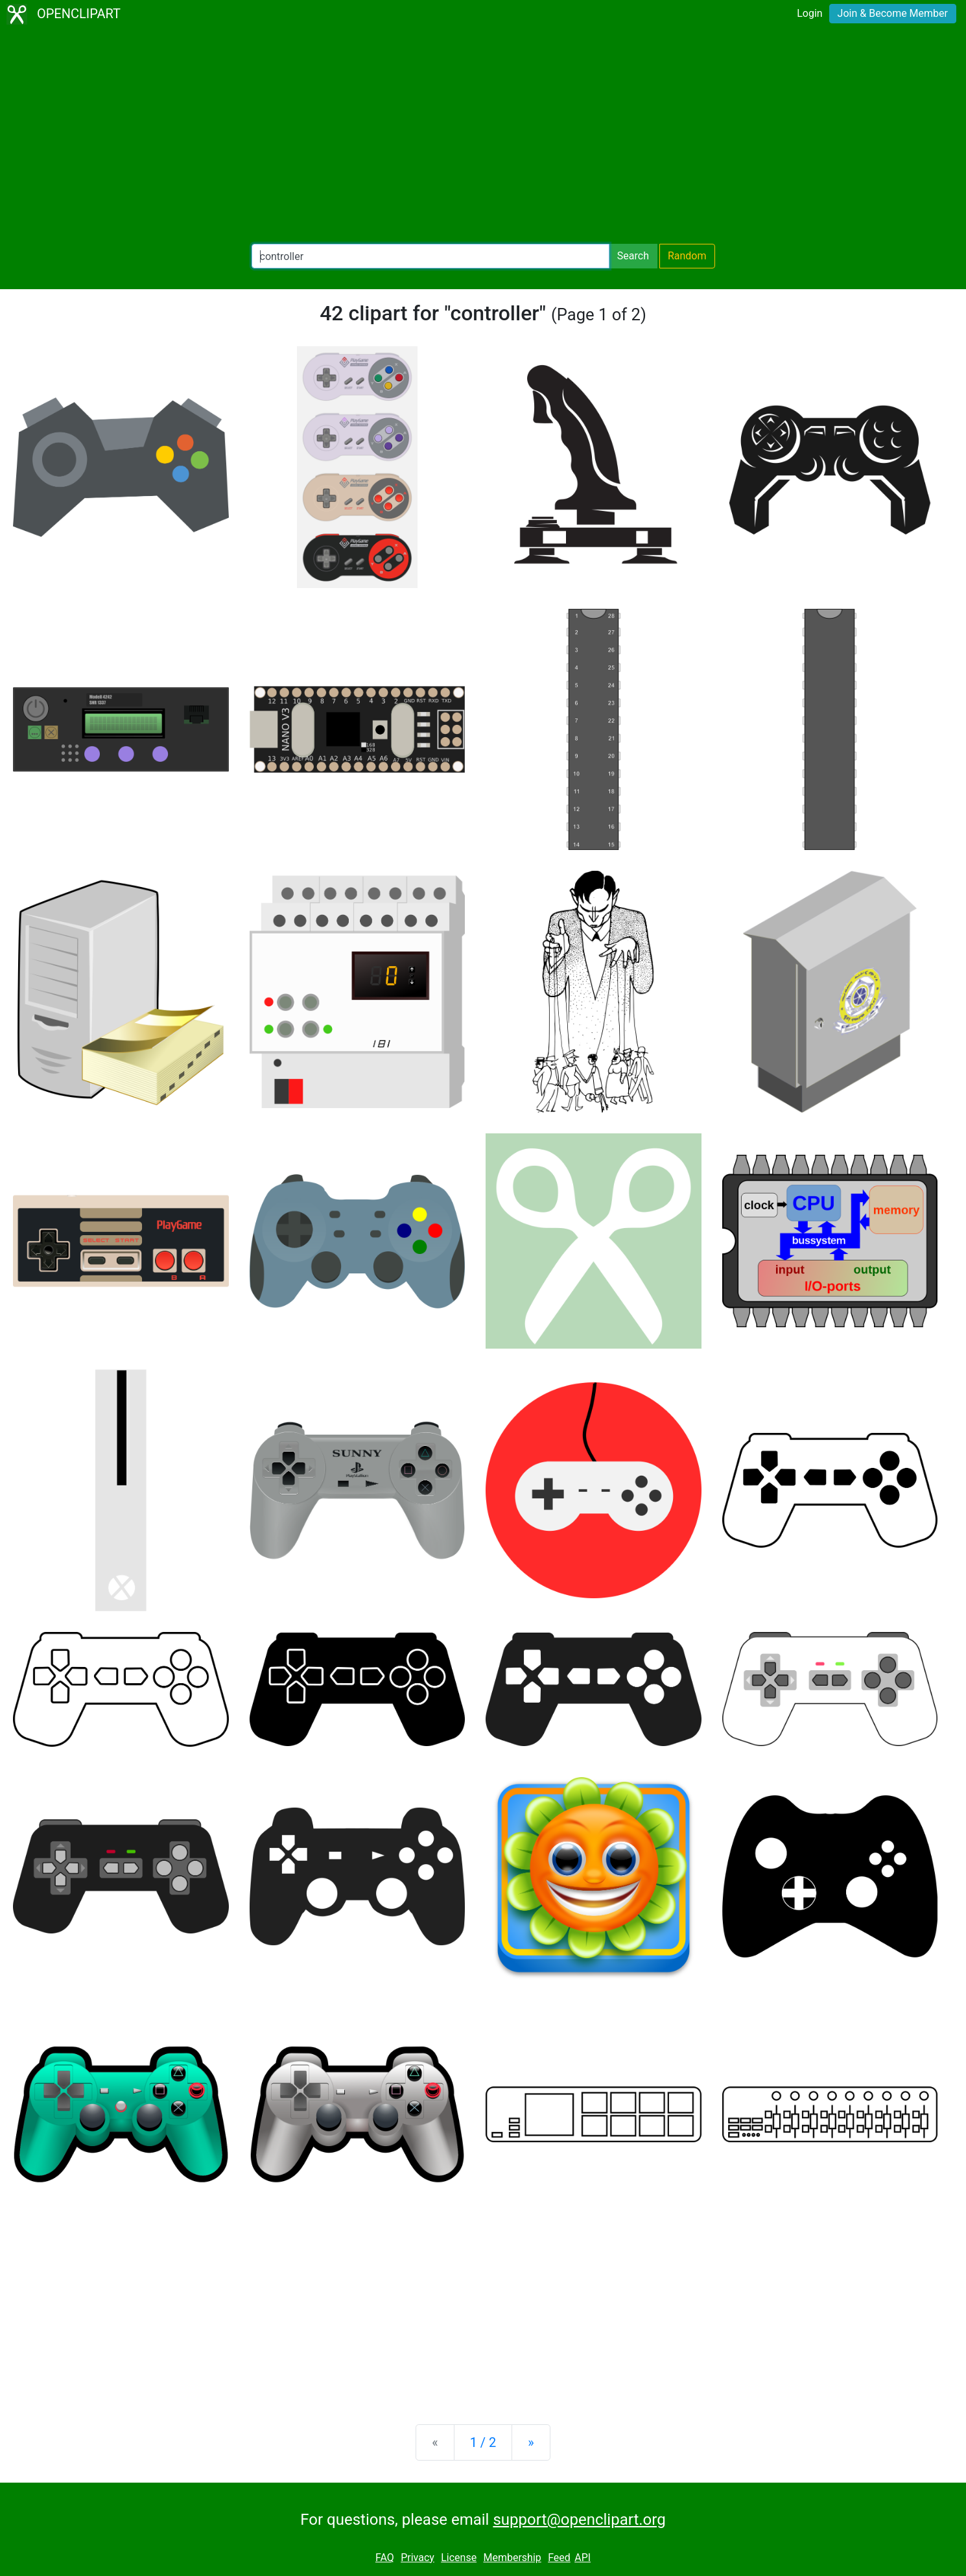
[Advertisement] (483, 136)
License (459, 2557)
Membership (512, 2557)
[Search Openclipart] (430, 256)
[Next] (531, 2442)
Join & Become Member (893, 13)
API (582, 2557)
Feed (559, 2557)
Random (687, 256)
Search (633, 256)
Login (809, 13)
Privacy (417, 2557)
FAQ (384, 2557)
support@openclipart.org (579, 2520)
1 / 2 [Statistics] (483, 2442)
